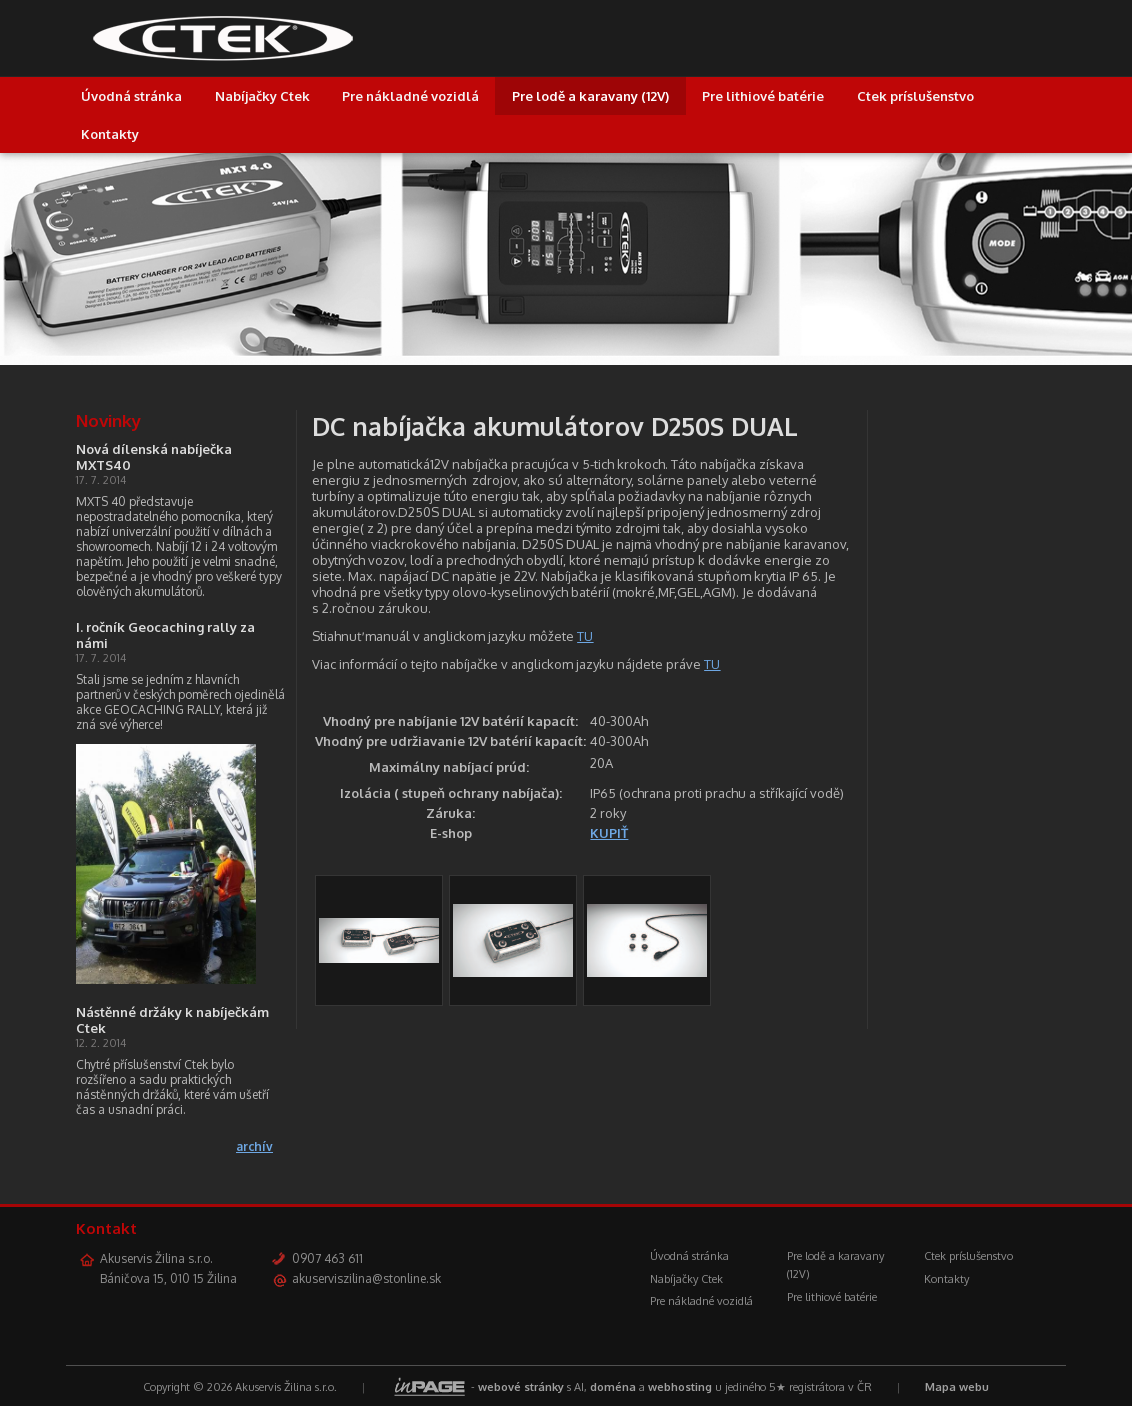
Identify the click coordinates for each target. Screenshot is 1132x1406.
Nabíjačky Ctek (262, 96)
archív (254, 1146)
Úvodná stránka (131, 96)
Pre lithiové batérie (763, 96)
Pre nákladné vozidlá (410, 96)
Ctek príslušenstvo (915, 96)
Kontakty (110, 134)
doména (613, 1387)
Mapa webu (957, 1387)
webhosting (680, 1387)
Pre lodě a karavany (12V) (590, 96)
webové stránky (521, 1387)
